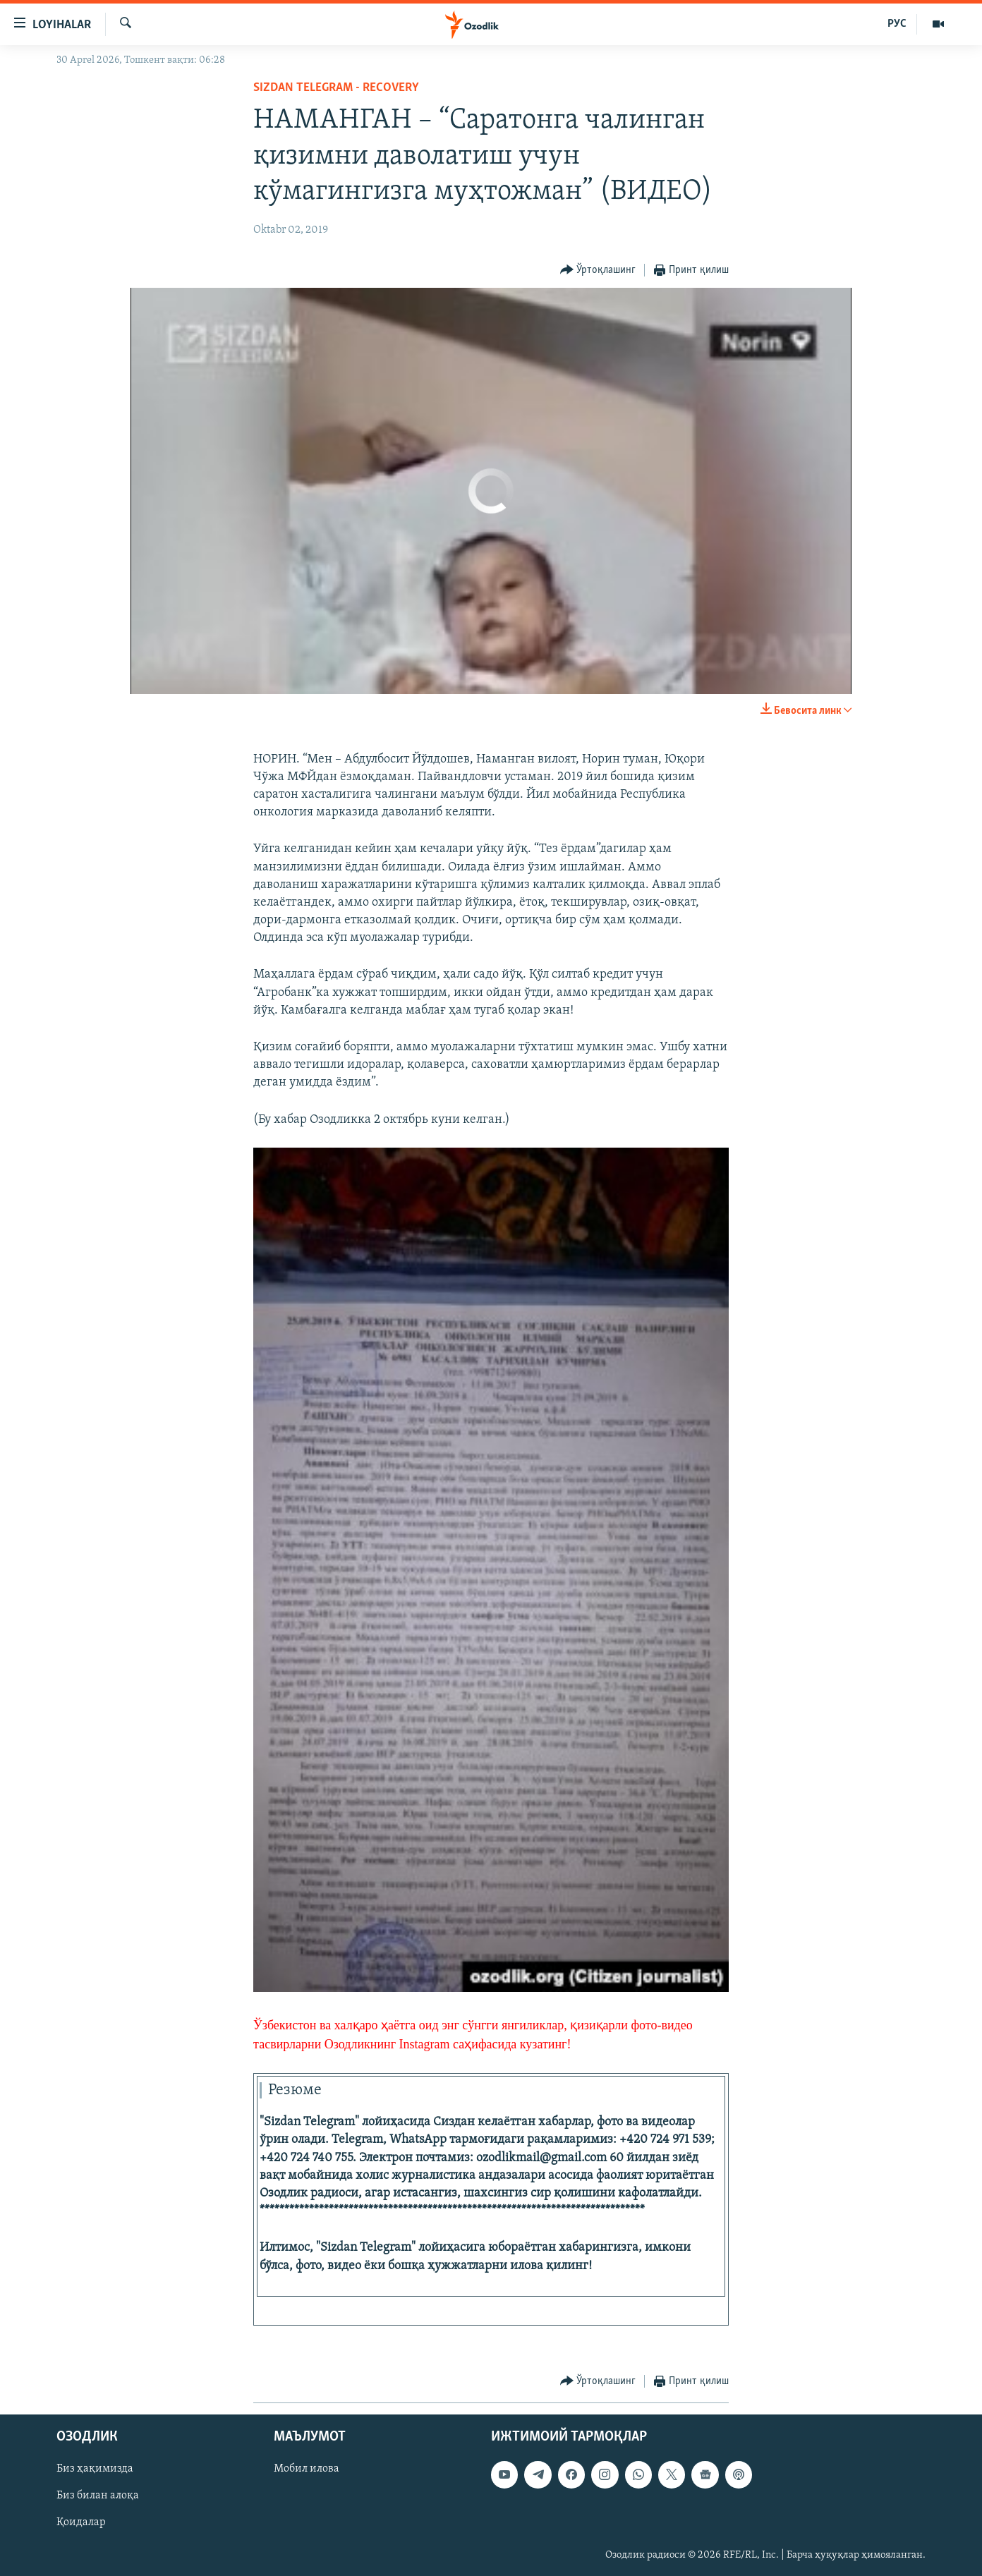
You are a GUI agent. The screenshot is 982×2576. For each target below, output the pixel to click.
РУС (897, 24)
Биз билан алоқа (97, 2495)
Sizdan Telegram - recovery (336, 88)
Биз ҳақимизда (94, 2468)
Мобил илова (306, 2468)
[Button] (598, 270)
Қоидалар (81, 2523)
